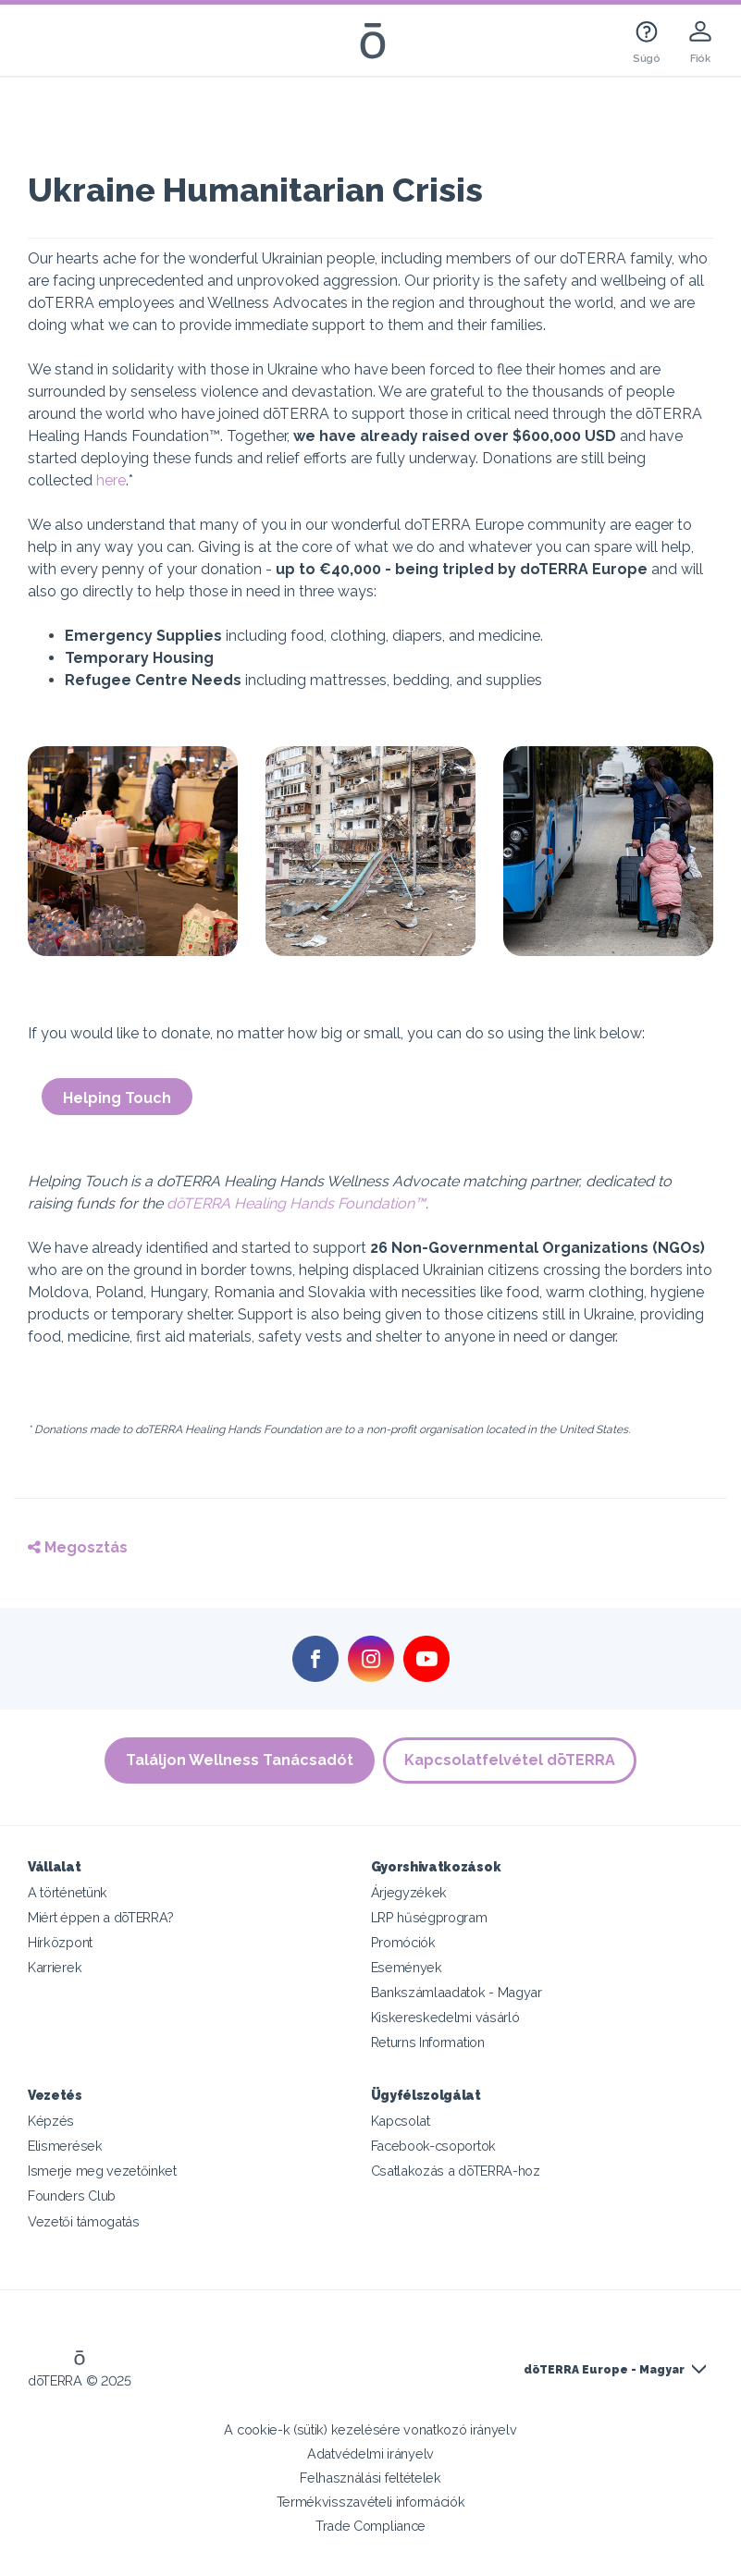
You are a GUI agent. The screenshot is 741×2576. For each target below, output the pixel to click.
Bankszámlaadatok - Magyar (456, 1992)
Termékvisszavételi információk (371, 2501)
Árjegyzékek (409, 1892)
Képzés (51, 2120)
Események (406, 1967)
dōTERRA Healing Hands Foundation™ (296, 1203)
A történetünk (67, 1892)
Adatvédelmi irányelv (370, 2453)
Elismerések (65, 2145)
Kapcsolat (400, 2120)
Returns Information (428, 2042)
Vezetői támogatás (84, 2221)
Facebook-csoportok (433, 2145)
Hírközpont (60, 1942)
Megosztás (78, 1547)
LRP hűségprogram (429, 1917)
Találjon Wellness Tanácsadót (239, 1760)
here (111, 480)
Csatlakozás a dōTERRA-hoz (455, 2170)
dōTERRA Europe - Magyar (604, 2369)
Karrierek (54, 1967)
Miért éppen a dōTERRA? (101, 1917)
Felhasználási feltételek (370, 2477)
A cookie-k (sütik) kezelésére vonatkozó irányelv (370, 2429)
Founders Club (72, 2195)
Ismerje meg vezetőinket (102, 2170)
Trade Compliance (370, 2525)
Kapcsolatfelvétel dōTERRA (510, 1760)
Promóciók (403, 1942)
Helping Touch (117, 1098)
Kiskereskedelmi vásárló (445, 2017)
